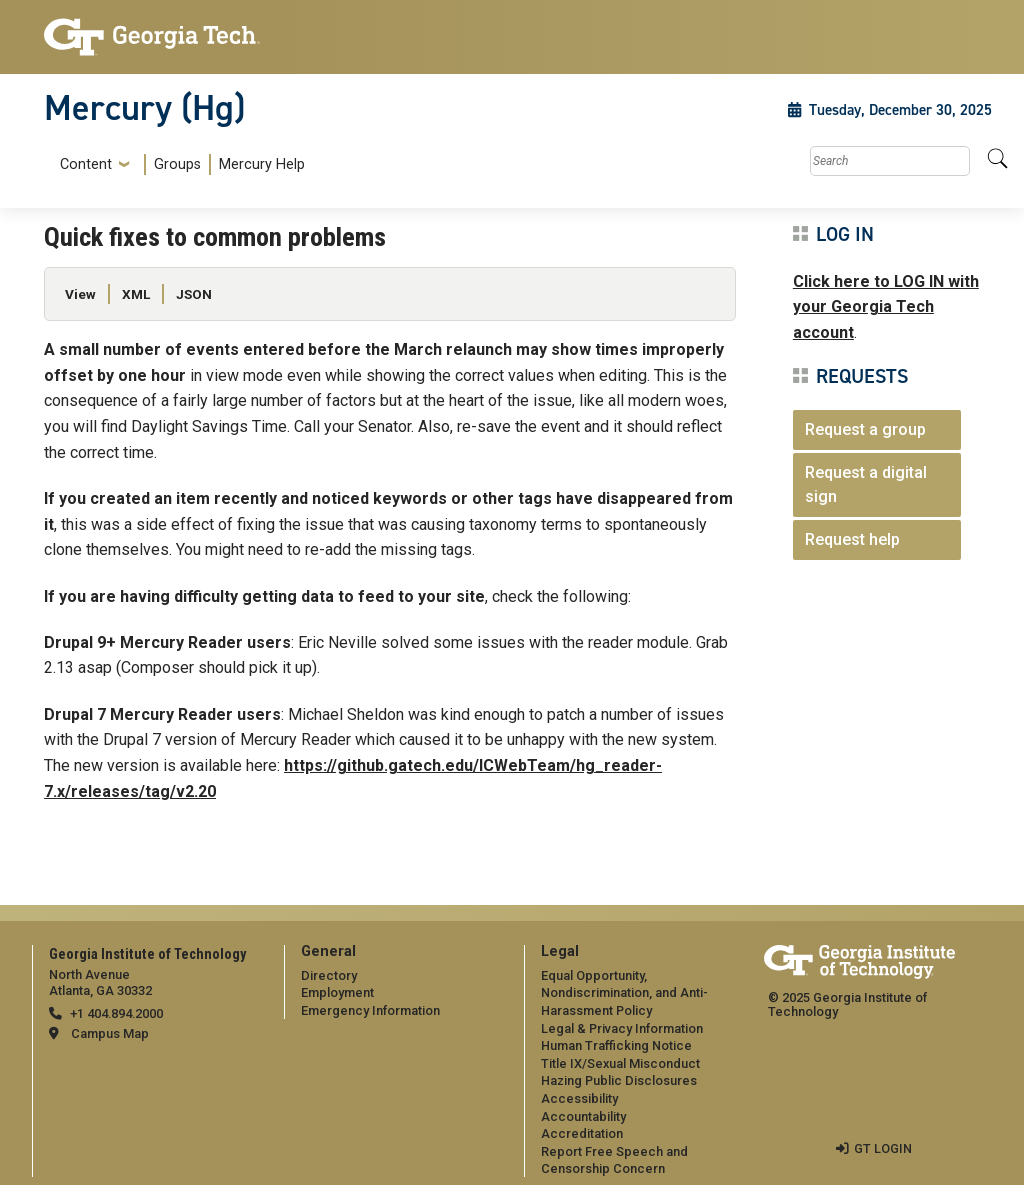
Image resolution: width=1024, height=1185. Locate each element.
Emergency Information (370, 1010)
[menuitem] (178, 164)
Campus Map (110, 1033)
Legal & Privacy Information (622, 1028)
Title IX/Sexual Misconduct (620, 1063)
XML (136, 294)
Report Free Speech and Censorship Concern (614, 1160)
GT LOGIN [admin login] (883, 1148)
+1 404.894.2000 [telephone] (116, 1013)
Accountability (583, 1116)
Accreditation (582, 1133)
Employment (337, 992)
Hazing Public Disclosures (619, 1080)
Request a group (865, 429)
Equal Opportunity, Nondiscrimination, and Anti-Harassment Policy (624, 993)
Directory (329, 975)
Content (86, 165)
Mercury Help (262, 164)
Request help (852, 539)
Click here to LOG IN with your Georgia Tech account (886, 307)
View (80, 294)
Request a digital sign (866, 484)
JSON (194, 294)
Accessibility (579, 1098)
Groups (177, 164)
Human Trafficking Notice (616, 1045)
